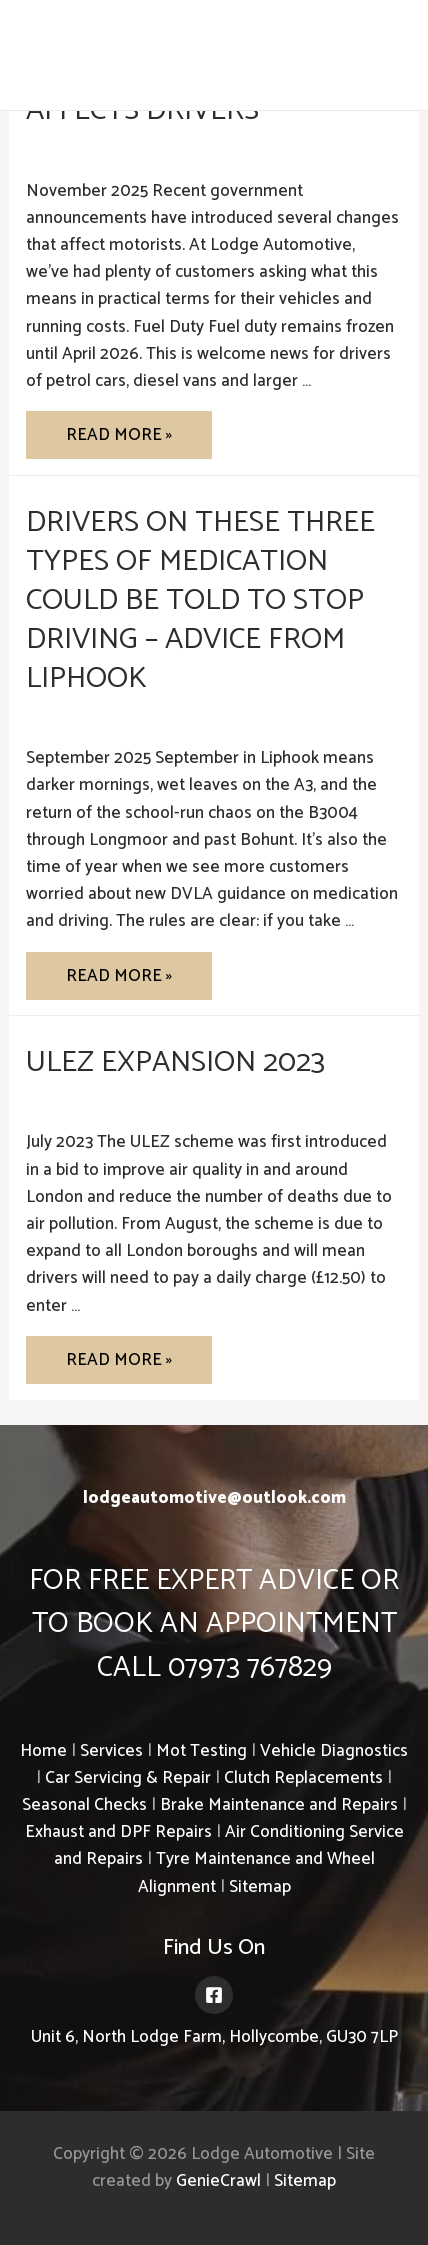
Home (43, 1751)
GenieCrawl (218, 2181)
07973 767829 (338, 55)
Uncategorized (81, 148)
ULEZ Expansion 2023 (175, 1062)
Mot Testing (201, 1751)
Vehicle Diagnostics (334, 1751)
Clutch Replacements (303, 1778)
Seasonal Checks (84, 1805)
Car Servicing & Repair (128, 1778)
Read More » (118, 439)
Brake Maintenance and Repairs (279, 1805)
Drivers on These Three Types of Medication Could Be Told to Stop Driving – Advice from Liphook (200, 600)
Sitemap (260, 1887)
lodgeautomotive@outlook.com (214, 1498)
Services (111, 1751)
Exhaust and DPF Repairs (118, 1832)
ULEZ (46, 1100)
